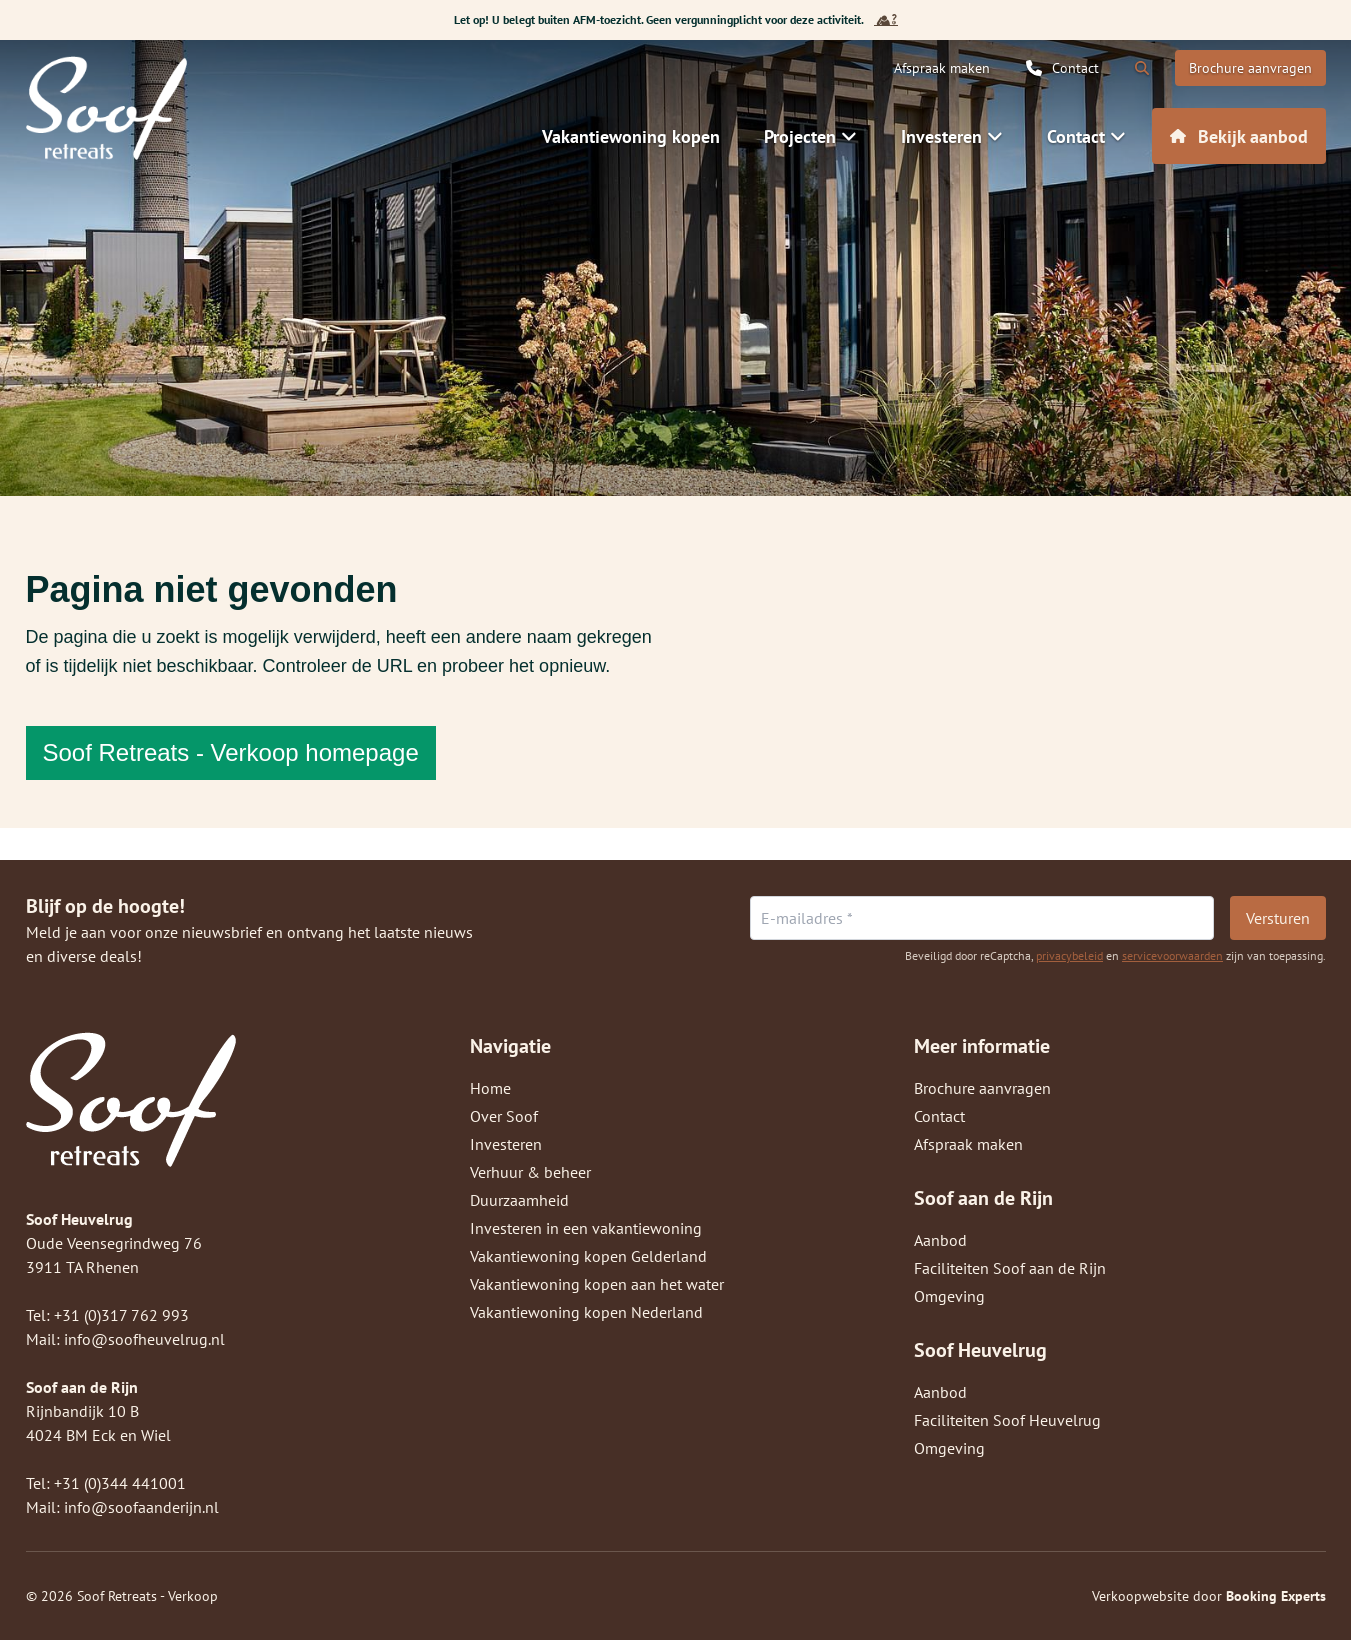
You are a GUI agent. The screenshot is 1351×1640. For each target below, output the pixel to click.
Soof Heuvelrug (980, 1350)
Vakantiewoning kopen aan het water (597, 1284)
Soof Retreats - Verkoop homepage (231, 752)
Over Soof (504, 1116)
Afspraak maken (968, 1144)
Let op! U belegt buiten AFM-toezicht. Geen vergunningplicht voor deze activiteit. (676, 20)
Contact (939, 1116)
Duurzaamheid (519, 1200)
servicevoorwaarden (1172, 955)
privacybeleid (1069, 955)
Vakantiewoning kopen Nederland (586, 1312)
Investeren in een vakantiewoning (586, 1228)
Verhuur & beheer (530, 1172)
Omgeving (949, 1296)
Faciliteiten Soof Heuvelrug (1007, 1420)
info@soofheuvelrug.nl (144, 1339)
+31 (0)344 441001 (120, 1483)
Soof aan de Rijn (983, 1198)
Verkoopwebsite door (1209, 1596)
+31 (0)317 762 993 (121, 1315)
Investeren (506, 1144)
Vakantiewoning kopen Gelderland (588, 1256)
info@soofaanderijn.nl (141, 1507)
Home (490, 1088)
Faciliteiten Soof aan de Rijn (1010, 1268)
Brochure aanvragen (982, 1088)
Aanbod (940, 1240)
